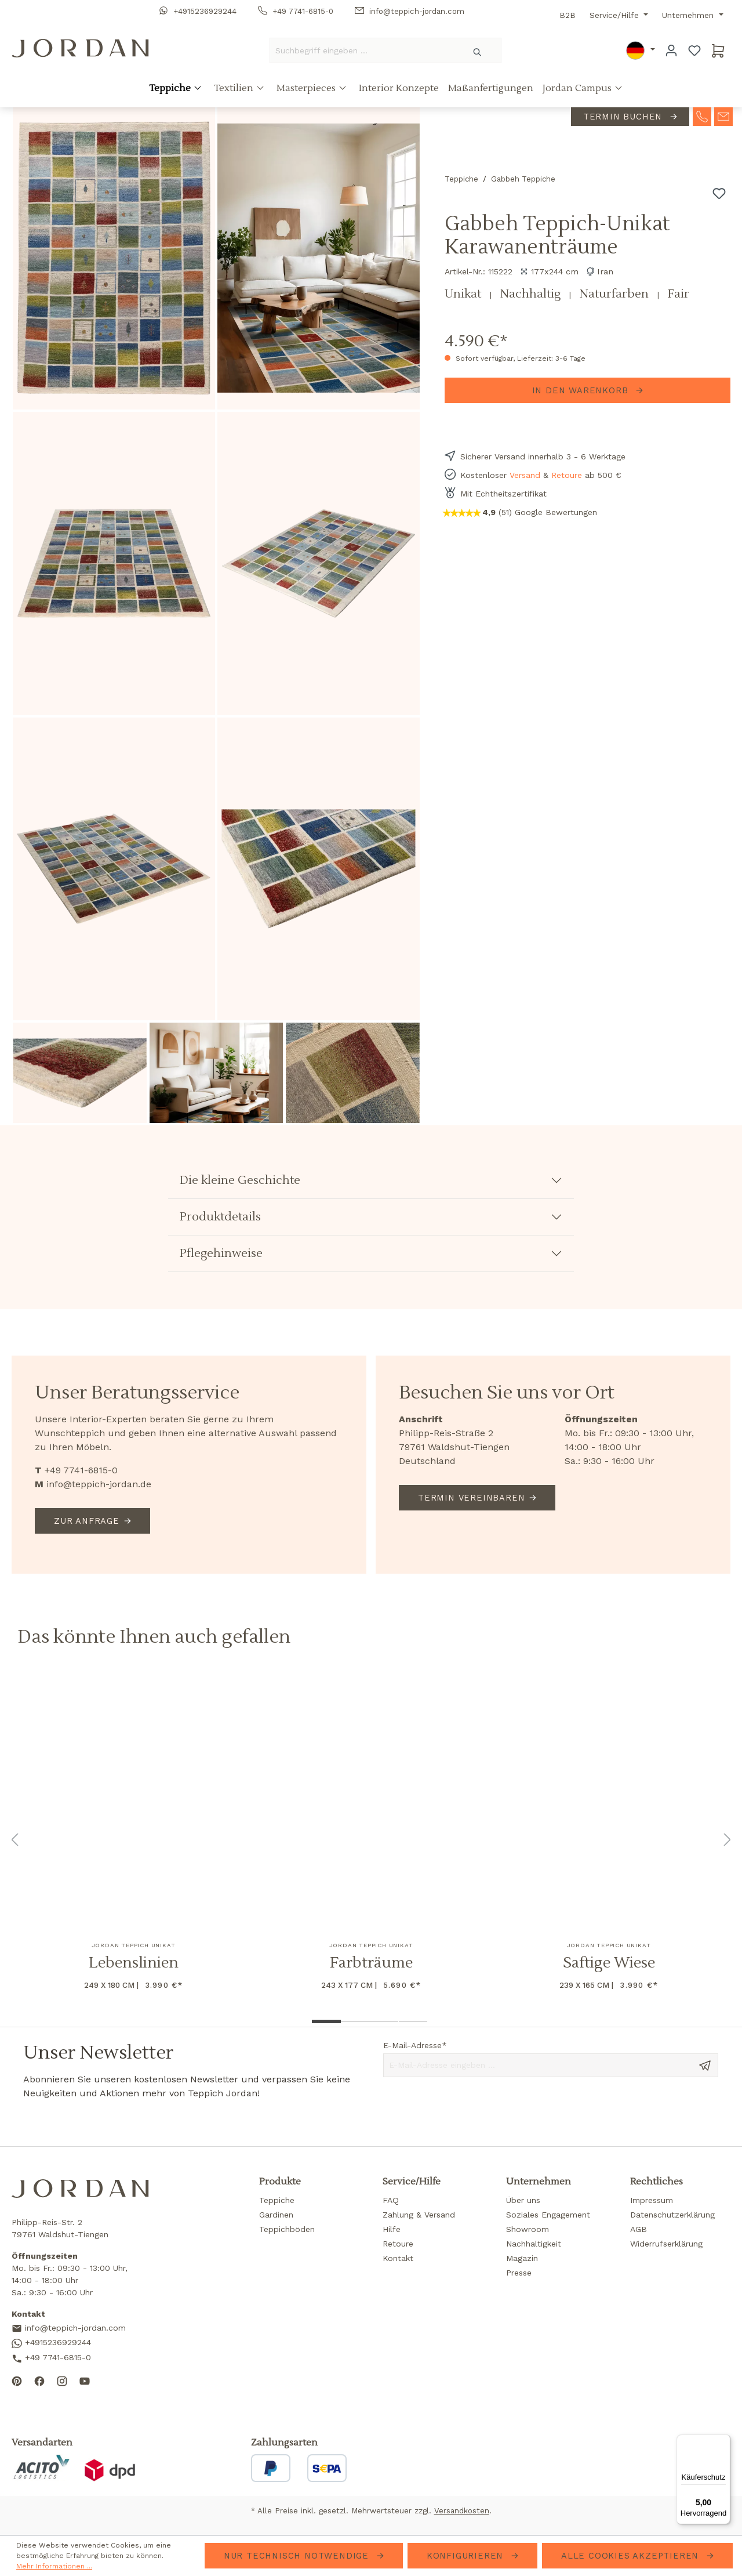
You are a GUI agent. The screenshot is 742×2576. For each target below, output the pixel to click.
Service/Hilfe (616, 15)
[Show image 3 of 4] (384, 2021)
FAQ (391, 2200)
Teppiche (171, 89)
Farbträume (371, 1963)
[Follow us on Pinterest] (17, 2381)
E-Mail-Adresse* (415, 2045)
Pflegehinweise (221, 1253)
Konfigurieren (467, 2555)
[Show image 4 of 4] (413, 2021)
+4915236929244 (198, 11)
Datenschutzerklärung (672, 2214)
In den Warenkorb (582, 390)
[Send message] (705, 2064)
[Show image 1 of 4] (326, 2021)
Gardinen (276, 2214)
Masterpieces (307, 89)
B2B (567, 15)
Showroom (527, 2229)
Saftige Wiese (609, 1963)
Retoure (566, 475)
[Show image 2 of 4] (355, 2021)
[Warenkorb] (718, 50)
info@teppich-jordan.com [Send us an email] (69, 2328)
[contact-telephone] (702, 116)
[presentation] (471, 2111)
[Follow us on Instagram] (62, 2381)
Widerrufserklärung (666, 2243)
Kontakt (398, 2258)
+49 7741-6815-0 (295, 11)
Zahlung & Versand (419, 2214)
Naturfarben (616, 294)
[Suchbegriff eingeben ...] (362, 50)
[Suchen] (477, 50)
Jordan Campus (578, 89)
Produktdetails (220, 1216)
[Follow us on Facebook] (39, 2381)
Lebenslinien (134, 1963)
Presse (519, 2272)
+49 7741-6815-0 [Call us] (51, 2358)
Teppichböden (287, 2229)
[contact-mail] (723, 116)
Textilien (235, 89)
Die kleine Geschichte (240, 1180)
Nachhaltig (531, 294)
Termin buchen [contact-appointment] (624, 116)
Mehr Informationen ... (54, 2566)
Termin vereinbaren (471, 1497)
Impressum (651, 2200)
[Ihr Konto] (671, 50)
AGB (638, 2229)
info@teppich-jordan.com (409, 11)
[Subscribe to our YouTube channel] (84, 2381)
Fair (678, 294)
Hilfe (392, 2229)
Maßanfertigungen (490, 89)
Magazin (522, 2258)
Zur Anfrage (86, 1521)
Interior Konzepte (399, 89)
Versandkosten (461, 2510)
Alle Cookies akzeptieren (631, 2555)
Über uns (523, 2200)
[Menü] (723, 2441)
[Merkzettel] (694, 50)
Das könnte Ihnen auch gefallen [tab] (153, 1637)
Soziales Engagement (548, 2214)
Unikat (464, 294)
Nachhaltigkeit (533, 2243)
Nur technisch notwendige (298, 2555)
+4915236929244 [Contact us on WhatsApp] (51, 2343)
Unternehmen (689, 15)
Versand (525, 475)
